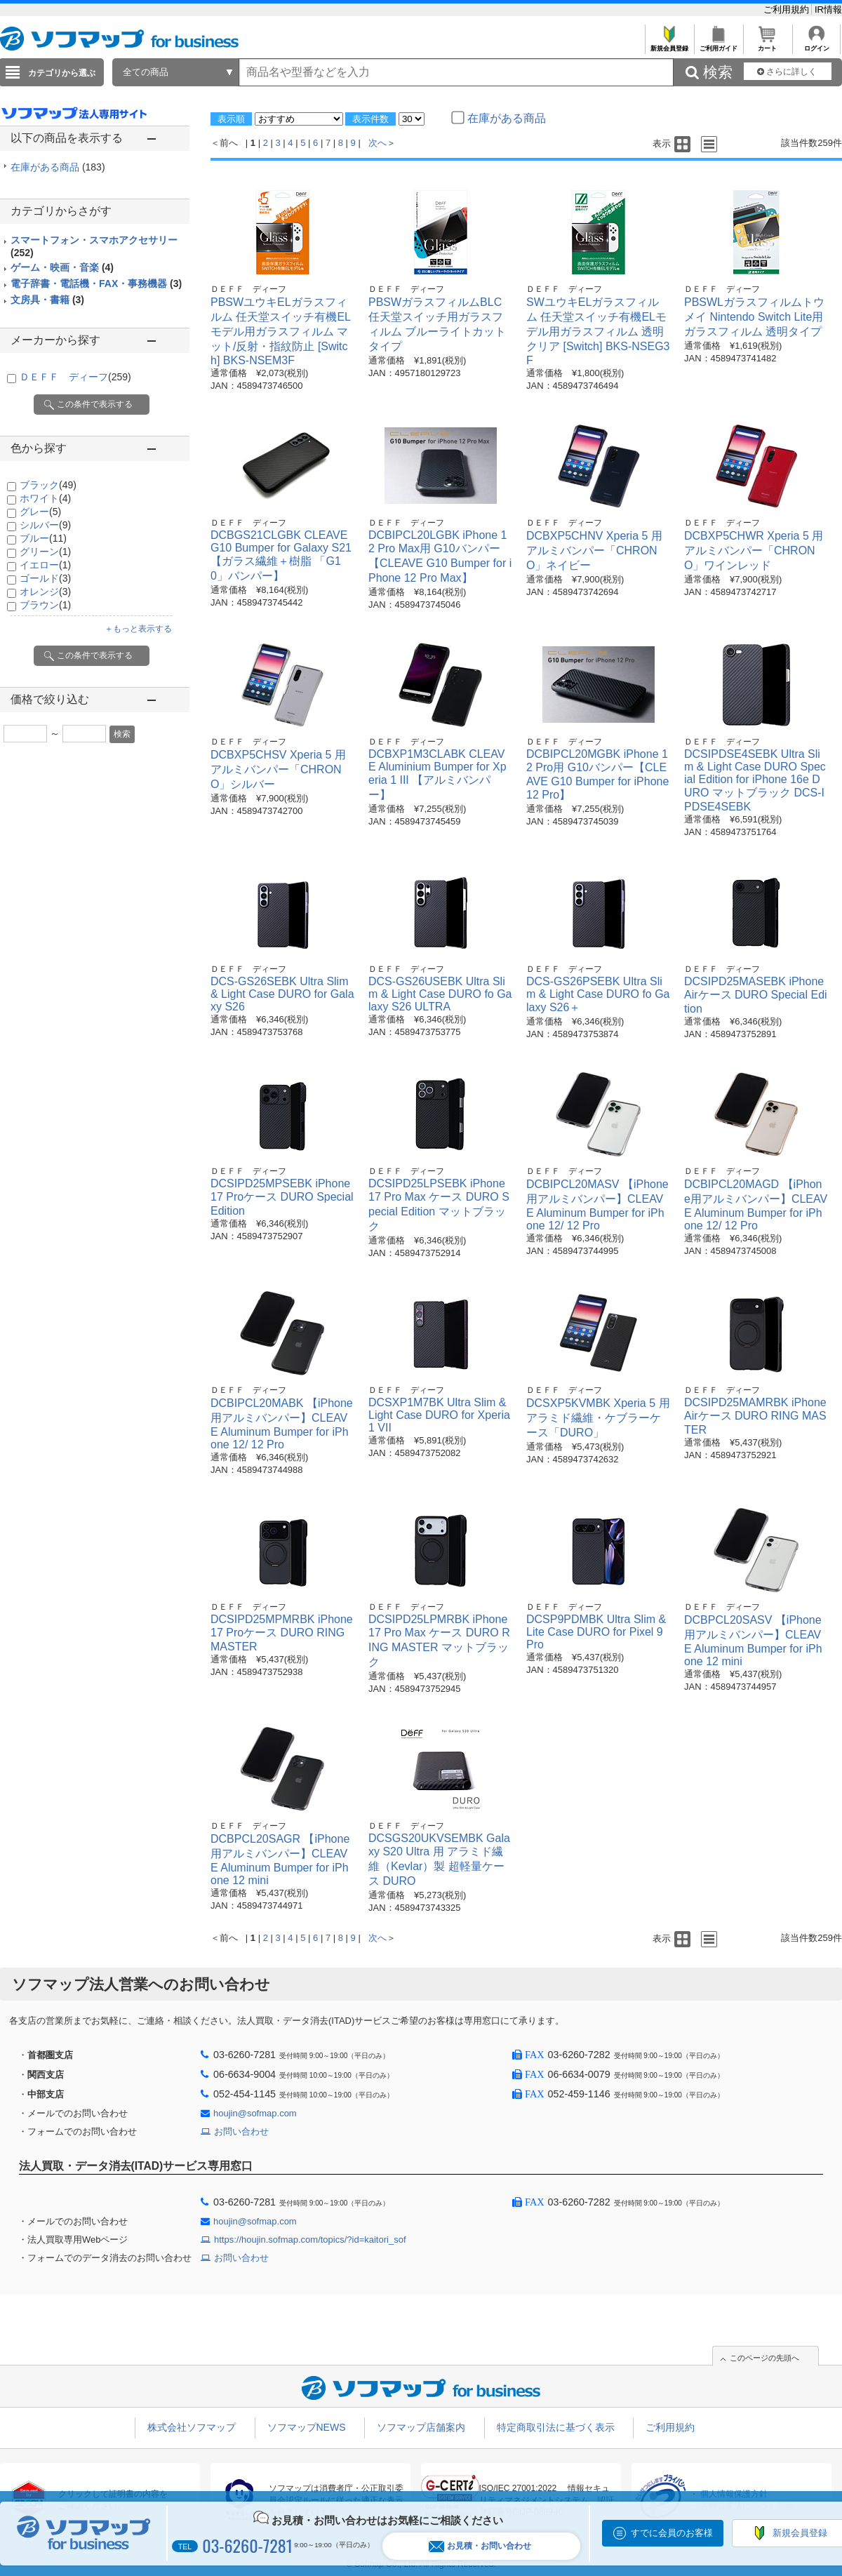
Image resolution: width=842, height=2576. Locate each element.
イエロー (45, 564)
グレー (40, 511)
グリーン (45, 551)
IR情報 (828, 9)
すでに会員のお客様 (672, 2533)
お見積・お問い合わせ (480, 2546)
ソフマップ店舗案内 (421, 2427)
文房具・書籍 (47, 299)
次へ (377, 143)
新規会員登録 (669, 44)
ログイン (816, 44)
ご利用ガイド (718, 44)
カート (767, 44)
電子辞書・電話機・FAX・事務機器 (96, 283)
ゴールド (45, 578)
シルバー (45, 524)
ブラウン (45, 604)
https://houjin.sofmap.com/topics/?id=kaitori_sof (310, 2239)
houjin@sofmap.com (255, 2113)
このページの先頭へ (764, 2358)
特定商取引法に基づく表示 (556, 2427)
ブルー (43, 538)
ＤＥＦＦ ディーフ (75, 376)
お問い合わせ (241, 2131)
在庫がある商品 (58, 167)
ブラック (48, 484)
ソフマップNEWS (306, 2427)
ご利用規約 (787, 9)
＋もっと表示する (138, 629)
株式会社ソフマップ (191, 2427)
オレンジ (45, 591)
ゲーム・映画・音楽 (62, 267)
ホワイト (45, 498)
